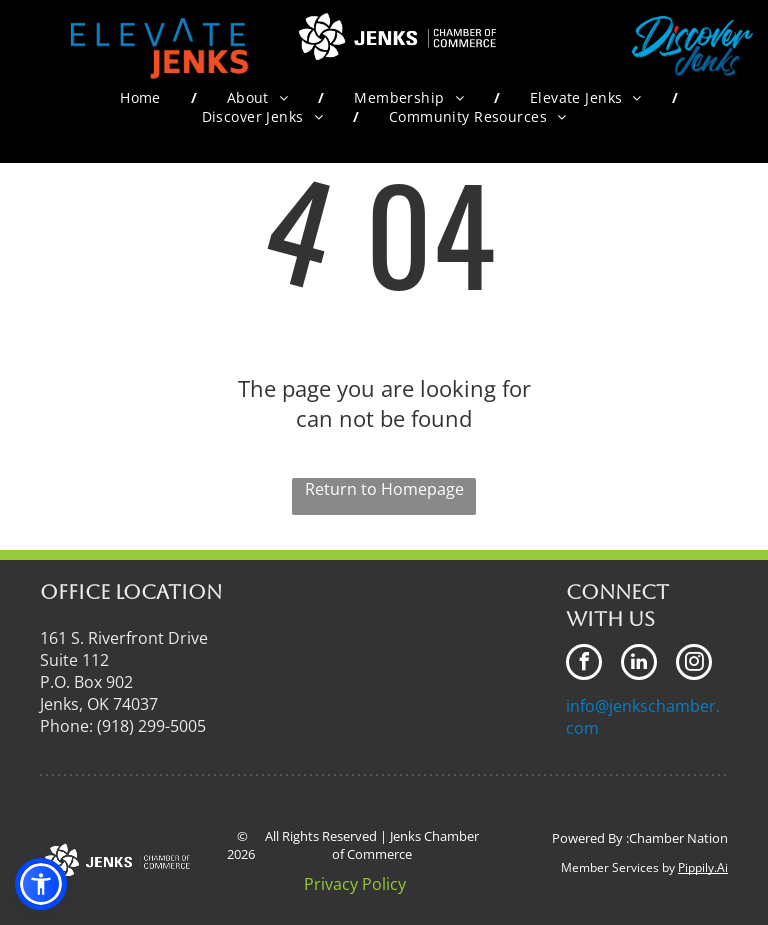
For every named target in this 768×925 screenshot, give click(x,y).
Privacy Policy (355, 884)
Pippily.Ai (703, 867)
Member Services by (618, 867)
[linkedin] (639, 664)
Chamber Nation (678, 838)
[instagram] (694, 664)
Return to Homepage (384, 489)
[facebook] (584, 664)
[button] (41, 884)
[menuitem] (143, 97)
